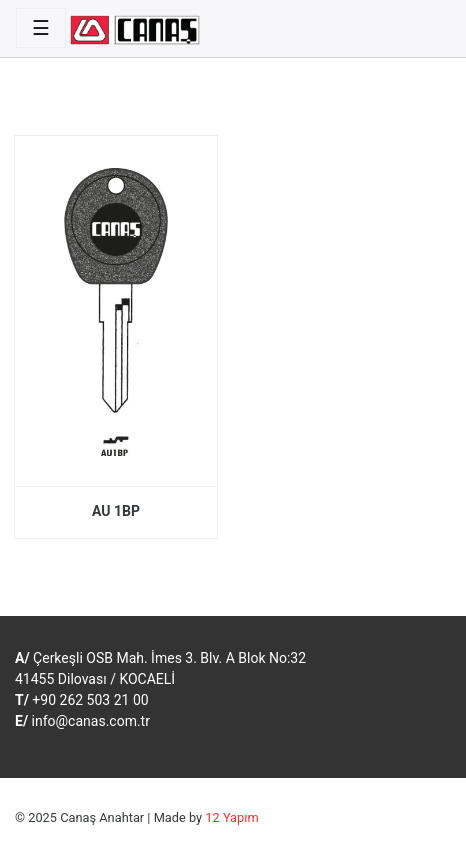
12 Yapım (231, 817)
